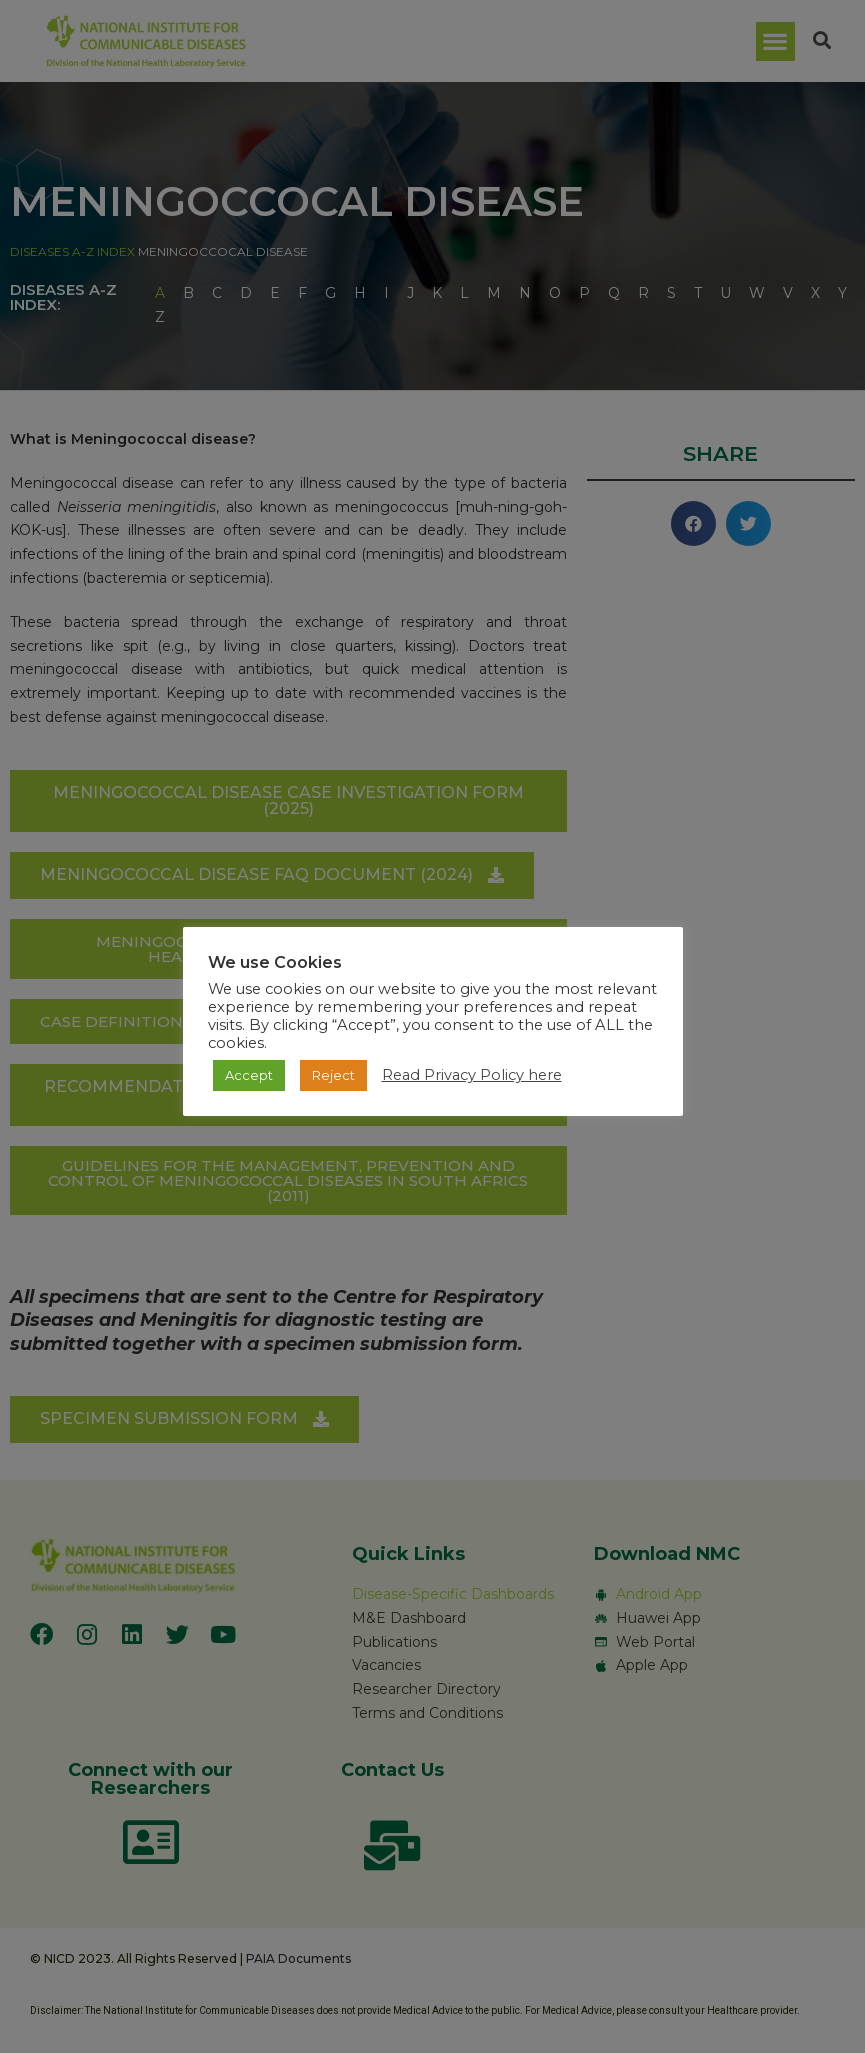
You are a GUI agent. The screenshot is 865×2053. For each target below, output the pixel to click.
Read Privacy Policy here (472, 1075)
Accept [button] (249, 1075)
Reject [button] (333, 1075)
